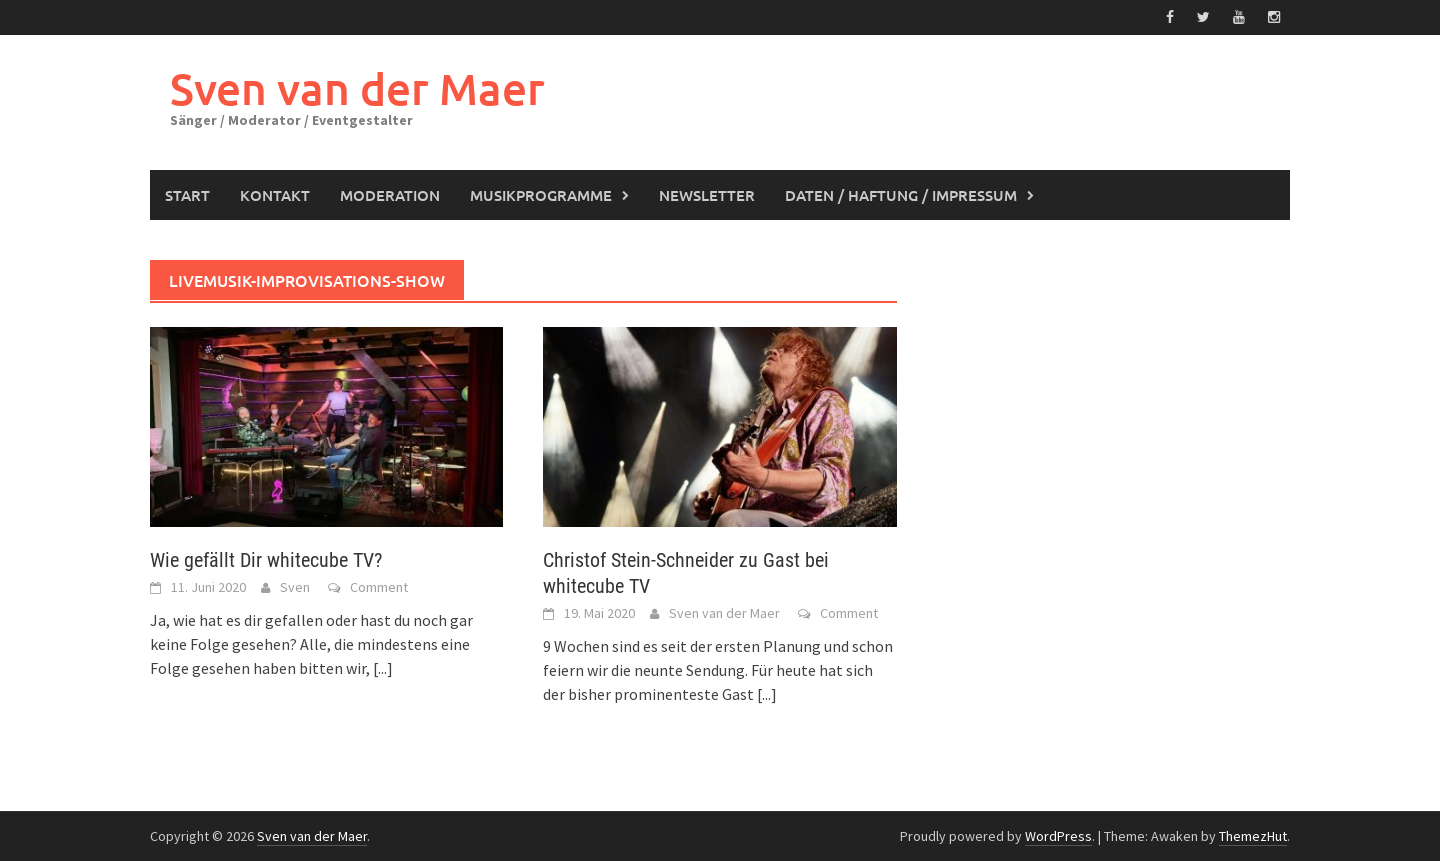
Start (187, 195)
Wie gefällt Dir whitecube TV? (266, 560)
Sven (295, 587)
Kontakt (275, 195)
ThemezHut (1253, 836)
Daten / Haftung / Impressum (901, 195)
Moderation (390, 195)
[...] (383, 668)
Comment (379, 587)
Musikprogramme (541, 195)
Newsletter (707, 195)
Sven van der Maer (357, 88)
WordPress (1058, 836)
